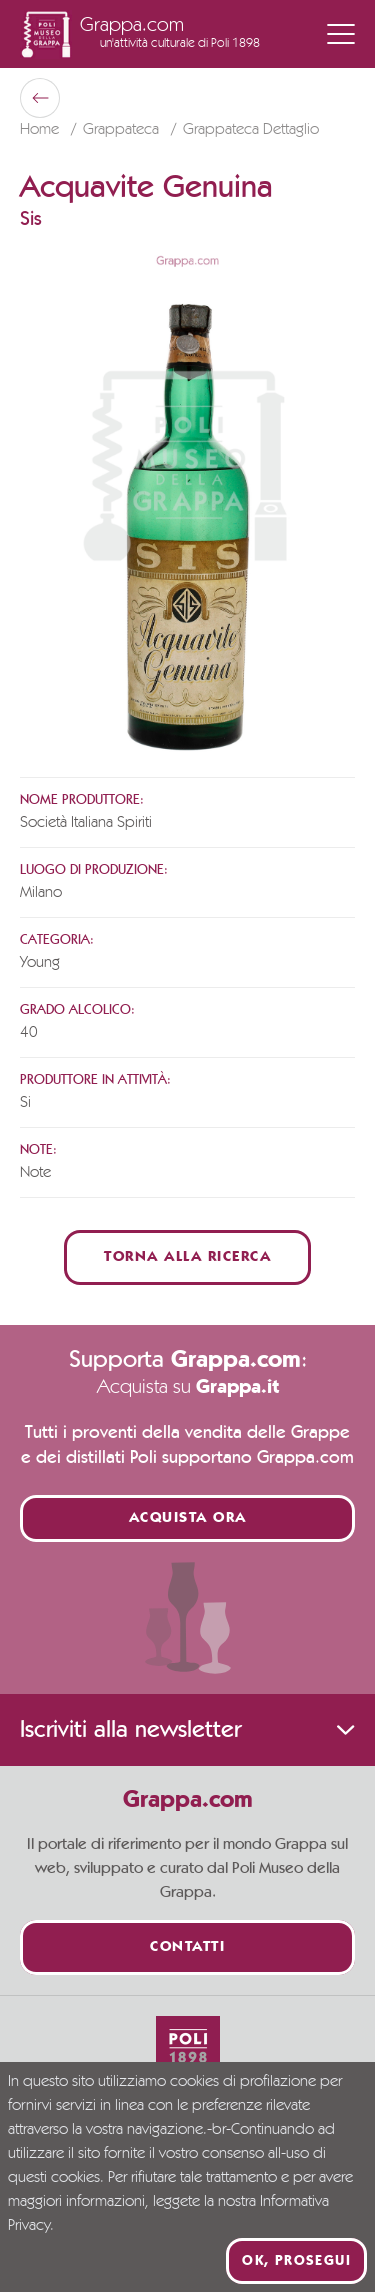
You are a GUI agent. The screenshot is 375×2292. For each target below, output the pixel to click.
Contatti (187, 1947)
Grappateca (123, 130)
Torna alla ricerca (187, 1257)
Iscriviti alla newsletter (187, 1730)
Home (41, 130)
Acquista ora (188, 1518)
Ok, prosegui (296, 2261)
